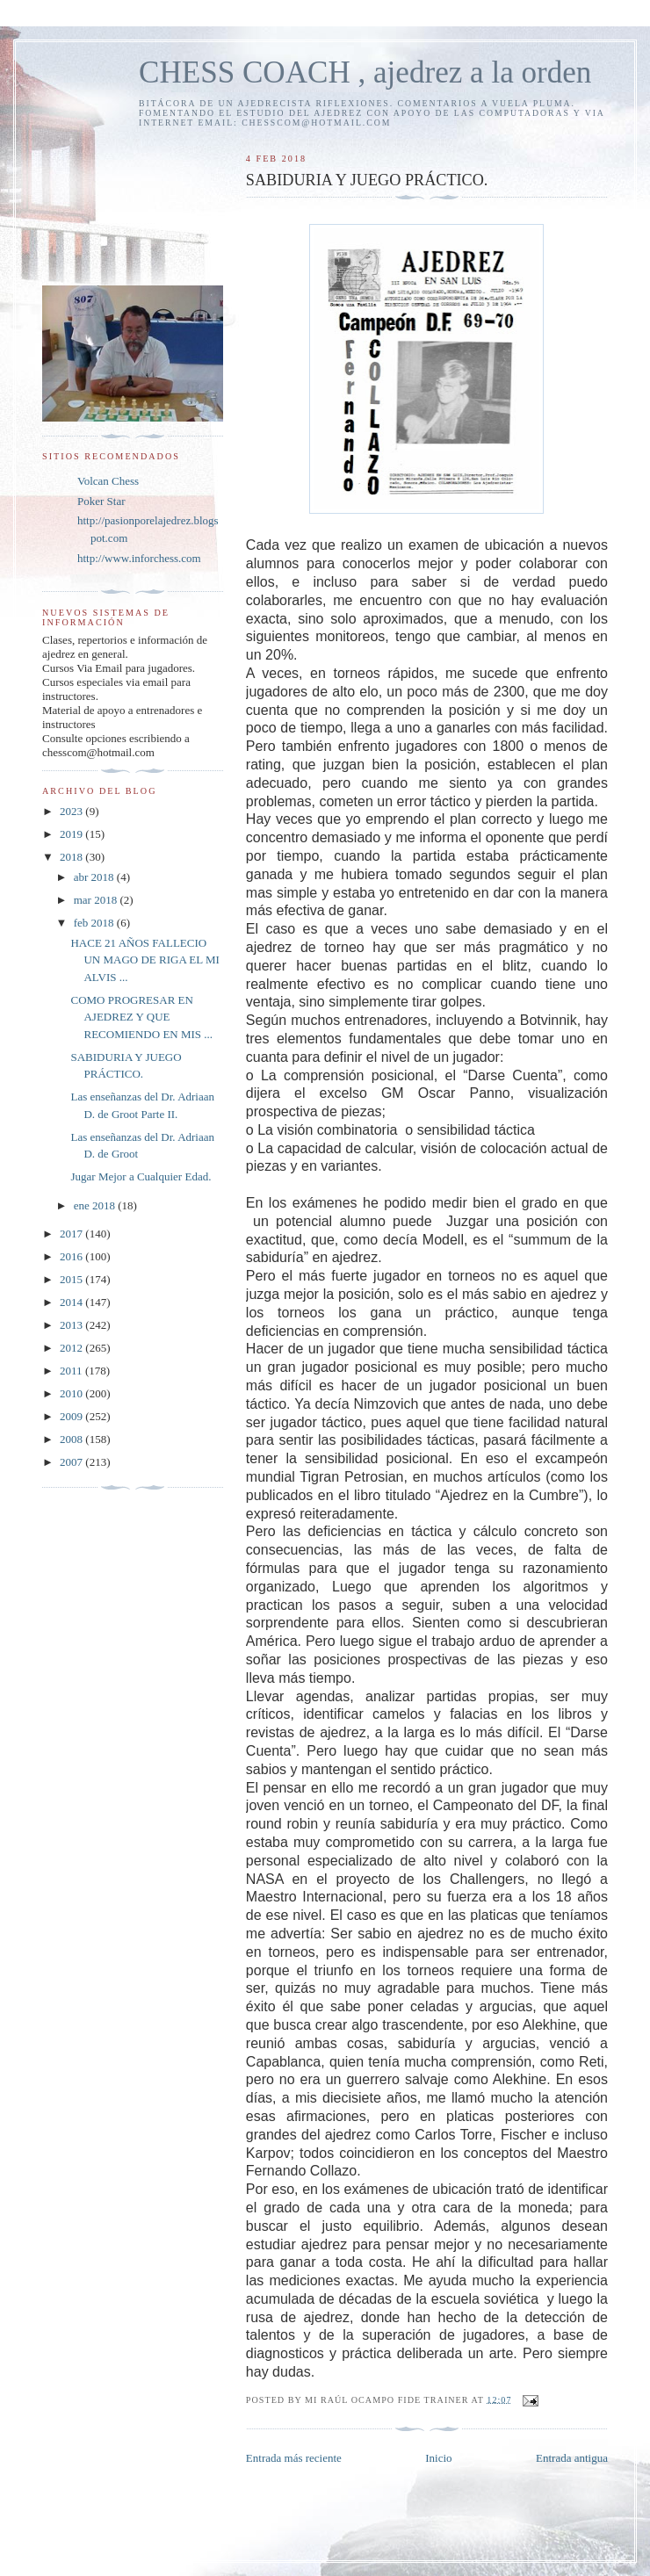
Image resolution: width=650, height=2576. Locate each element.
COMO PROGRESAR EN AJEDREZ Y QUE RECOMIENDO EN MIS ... (141, 1017)
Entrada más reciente (294, 2457)
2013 (72, 1324)
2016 (72, 1256)
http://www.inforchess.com (139, 558)
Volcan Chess (108, 480)
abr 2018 (95, 877)
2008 (72, 1439)
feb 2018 (95, 922)
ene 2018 (96, 1205)
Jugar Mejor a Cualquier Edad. (140, 1176)
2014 (72, 1302)
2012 (72, 1347)
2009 (72, 1416)
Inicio (438, 2457)
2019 (72, 834)
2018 (72, 856)
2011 (72, 1370)
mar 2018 (97, 899)
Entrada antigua (572, 2457)
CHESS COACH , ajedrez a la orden (365, 72)
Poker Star (101, 501)
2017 (72, 1233)
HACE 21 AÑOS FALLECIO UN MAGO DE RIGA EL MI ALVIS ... (144, 960)
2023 (72, 811)
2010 (72, 1393)
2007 (72, 1461)
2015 (72, 1279)
